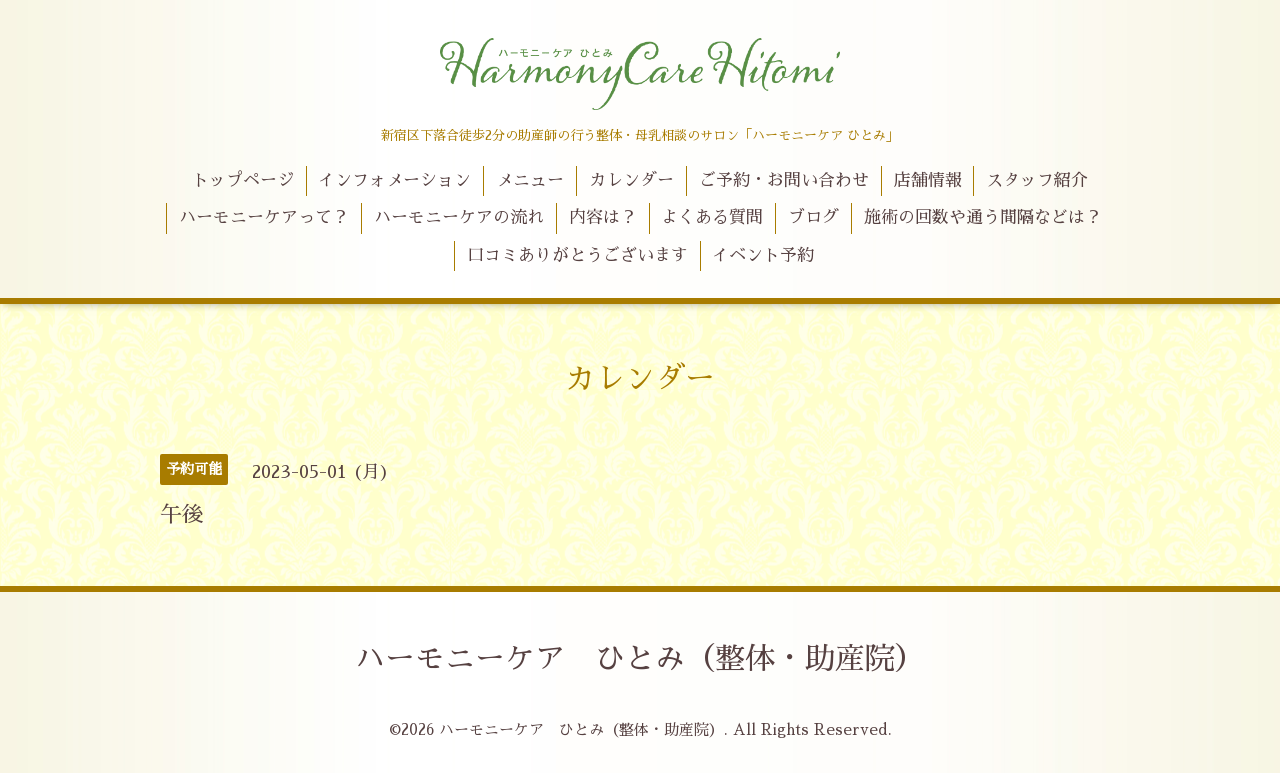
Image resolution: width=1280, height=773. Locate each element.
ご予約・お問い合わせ (784, 180)
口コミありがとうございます (577, 255)
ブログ (813, 217)
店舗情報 (928, 180)
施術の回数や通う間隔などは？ (983, 217)
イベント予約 (763, 255)
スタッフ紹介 (1037, 180)
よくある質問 (712, 217)
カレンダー (631, 180)
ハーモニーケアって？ (264, 217)
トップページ (243, 180)
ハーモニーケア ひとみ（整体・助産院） (640, 659)
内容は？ (603, 217)
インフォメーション (394, 180)
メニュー (530, 180)
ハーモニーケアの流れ (459, 217)
